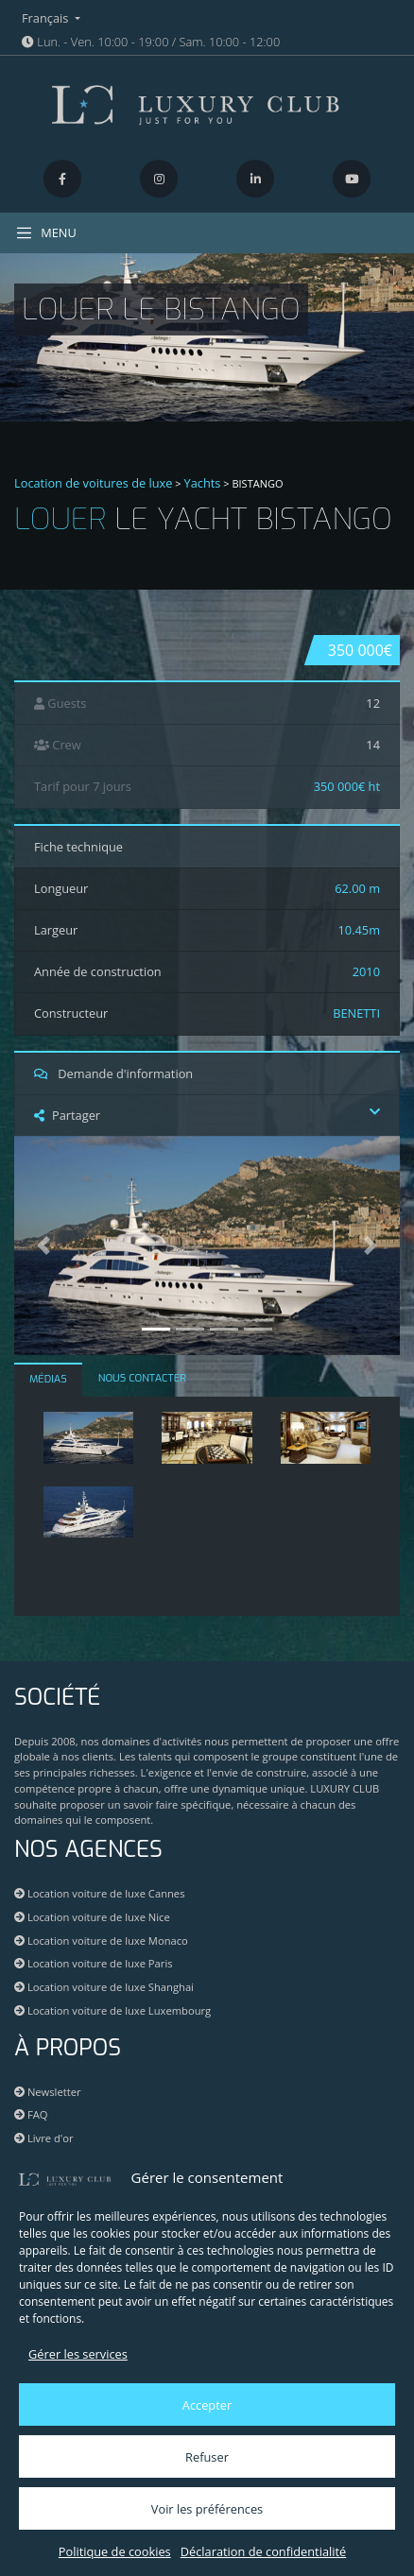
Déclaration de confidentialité (263, 2551)
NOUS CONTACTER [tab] (142, 1378)
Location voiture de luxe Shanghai (104, 1987)
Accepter (207, 2404)
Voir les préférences (207, 2508)
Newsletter (47, 2092)
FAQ (30, 2114)
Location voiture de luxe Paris (93, 1963)
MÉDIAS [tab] (48, 1379)
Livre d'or (44, 2138)
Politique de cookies (115, 2551)
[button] (43, 1245)
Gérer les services (78, 2353)
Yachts (202, 482)
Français (47, 17)
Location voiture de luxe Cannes (99, 1893)
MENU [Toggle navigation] (46, 233)
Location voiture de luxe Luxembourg (112, 2010)
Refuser (207, 2456)
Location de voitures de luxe (93, 482)
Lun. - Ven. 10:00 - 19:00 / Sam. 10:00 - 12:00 (151, 41)
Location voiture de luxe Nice (92, 1917)
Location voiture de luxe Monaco (101, 1940)
